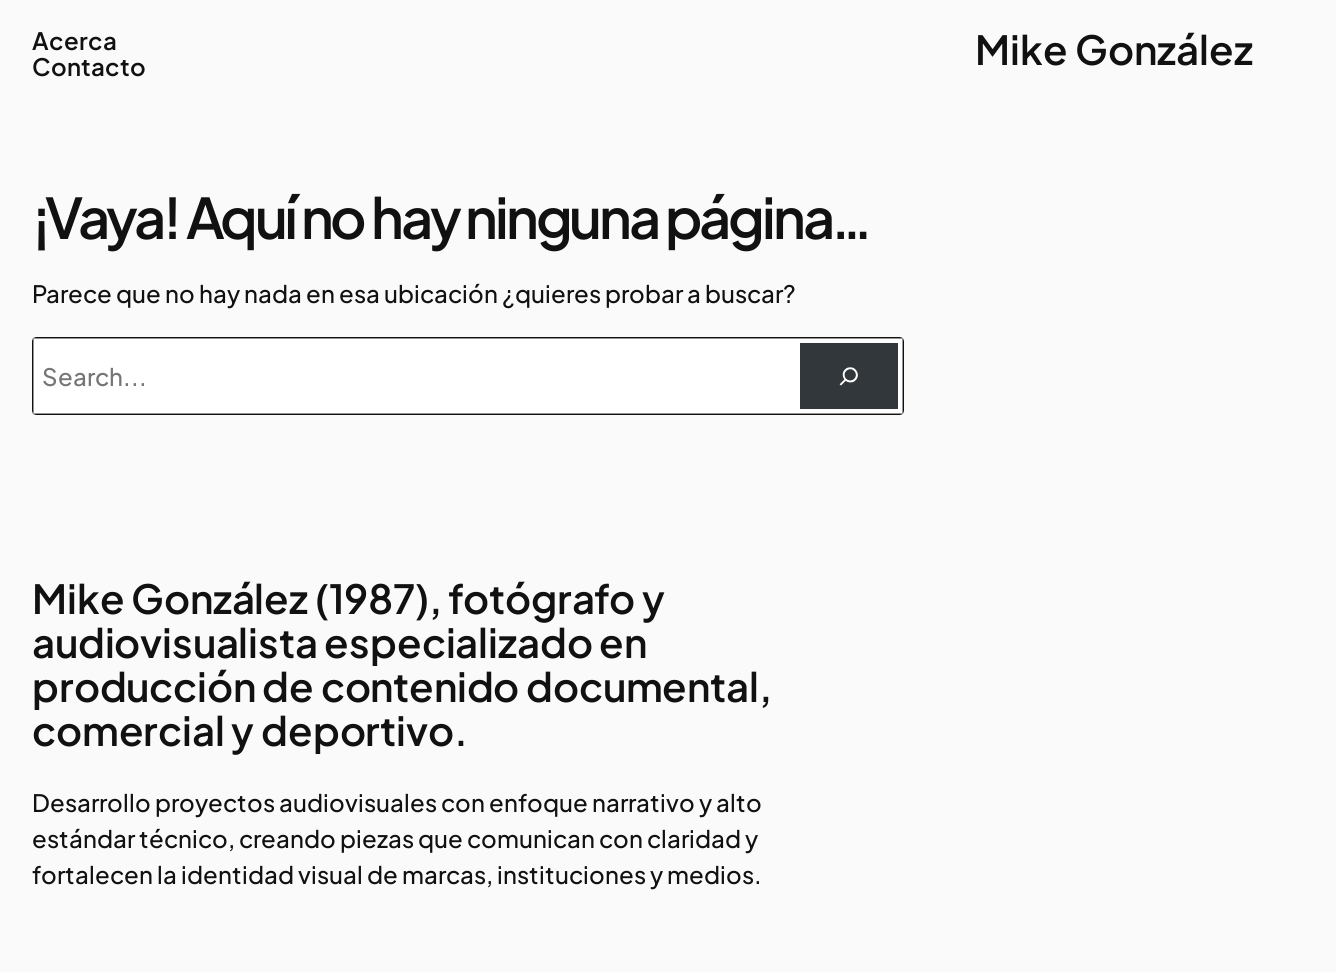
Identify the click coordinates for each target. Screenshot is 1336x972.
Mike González (1114, 48)
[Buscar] (849, 376)
